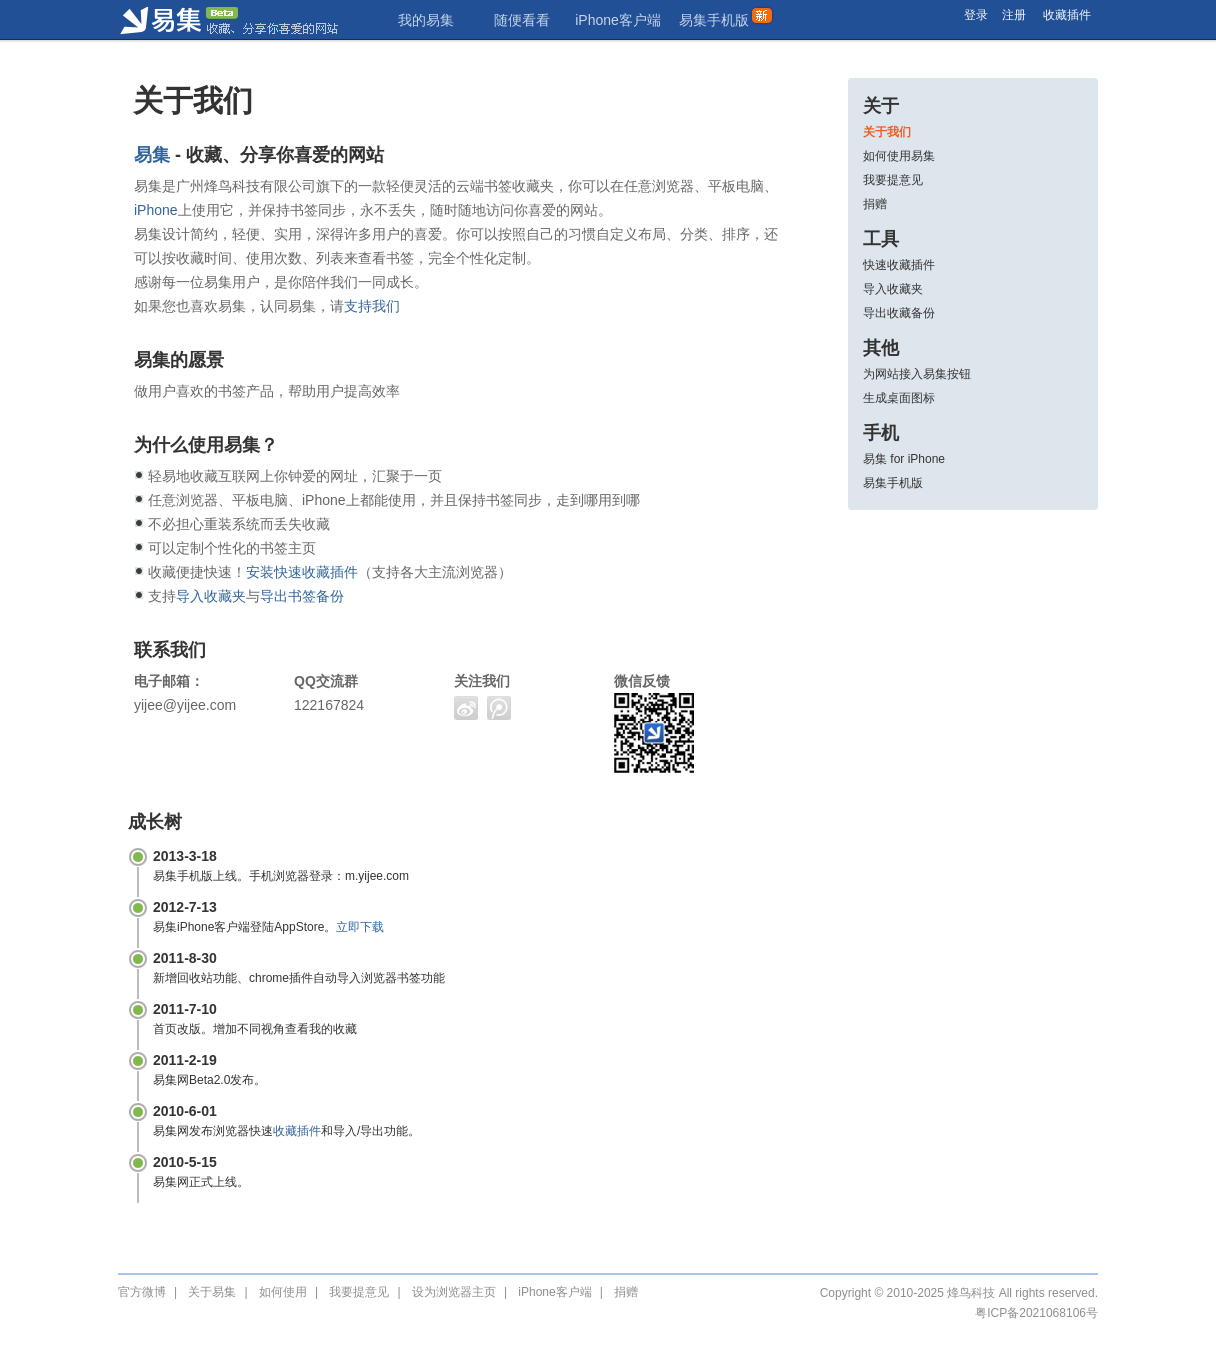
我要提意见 (893, 180)
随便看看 (522, 20)
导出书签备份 (302, 596)
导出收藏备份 (899, 313)
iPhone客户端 (618, 20)
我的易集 (426, 20)
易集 (248, 20)
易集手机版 (714, 20)
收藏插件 (1067, 15)
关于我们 (887, 132)
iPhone (156, 210)
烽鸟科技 (971, 1293)
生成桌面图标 (899, 398)
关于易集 (212, 1292)
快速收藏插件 (899, 265)
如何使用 (283, 1292)
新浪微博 (466, 708)
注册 (1014, 15)
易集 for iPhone (904, 459)
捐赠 (875, 204)
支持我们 (372, 306)
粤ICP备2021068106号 (1036, 1313)
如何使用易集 (899, 156)
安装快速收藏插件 (302, 572)
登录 (976, 15)
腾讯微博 (499, 708)
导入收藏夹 (893, 289)
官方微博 (142, 1292)
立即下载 (360, 927)
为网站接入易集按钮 (917, 374)
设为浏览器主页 (454, 1292)
